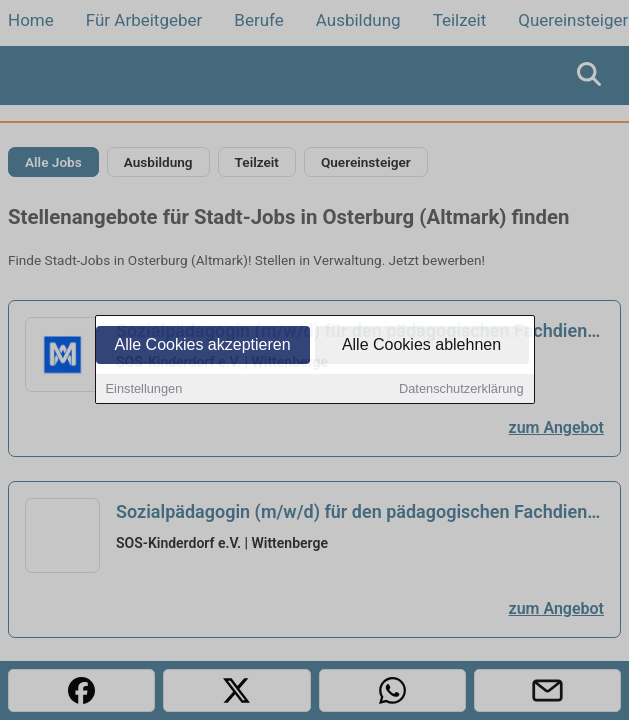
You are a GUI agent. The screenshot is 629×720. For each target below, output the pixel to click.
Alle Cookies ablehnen (421, 345)
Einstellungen (144, 389)
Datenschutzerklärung (461, 389)
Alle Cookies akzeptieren (202, 345)
